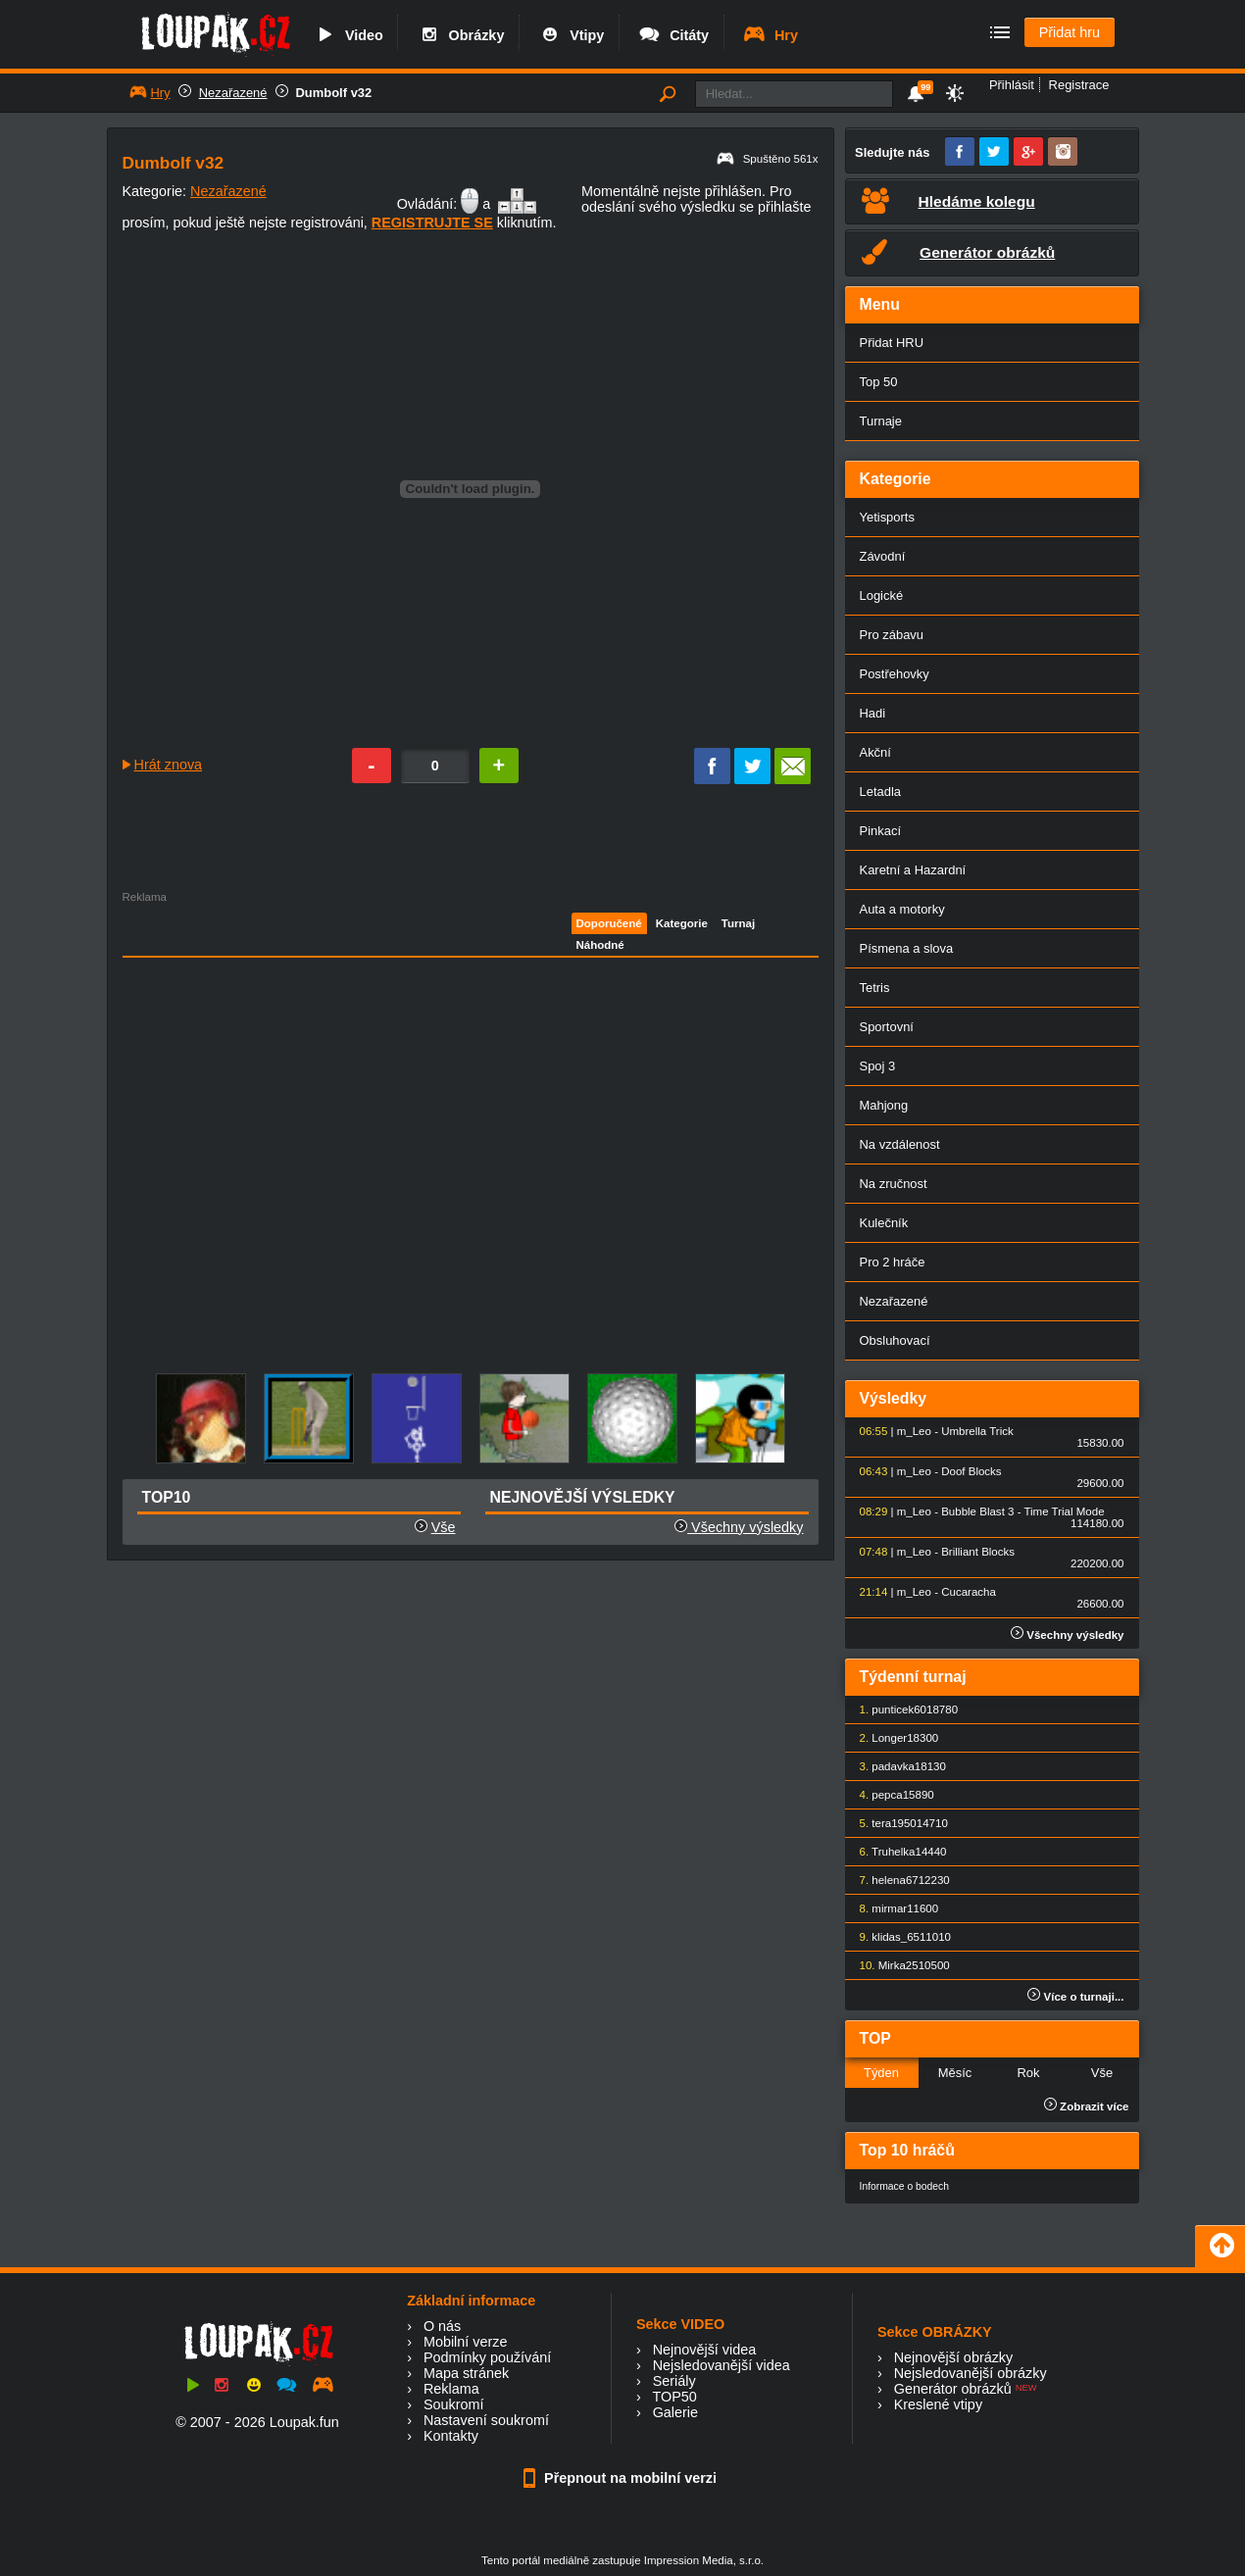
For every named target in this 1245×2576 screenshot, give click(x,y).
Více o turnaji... (1075, 1997)
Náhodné (600, 945)
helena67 (895, 1880)
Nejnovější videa (705, 2349)
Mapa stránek (466, 2373)
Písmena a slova (907, 948)
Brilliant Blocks (978, 1552)
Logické (882, 595)
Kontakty (450, 2436)
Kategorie (682, 923)
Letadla (881, 791)
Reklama (451, 2389)
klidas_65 (896, 1937)
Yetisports (887, 517)
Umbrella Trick (977, 1431)
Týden (881, 2072)
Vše (443, 1527)
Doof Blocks (971, 1471)
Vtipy (570, 35)
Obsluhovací (895, 1340)
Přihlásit (1011, 84)
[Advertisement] (334, 1130)
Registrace (1079, 84)
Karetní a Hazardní (913, 870)
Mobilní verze (465, 2342)
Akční (875, 752)
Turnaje (881, 421)
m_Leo (914, 1431)
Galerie (675, 2412)
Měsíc (955, 2072)
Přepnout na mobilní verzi (622, 2478)
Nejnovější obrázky (954, 2357)
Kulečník (884, 1222)
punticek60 (899, 1709)
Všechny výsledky (738, 1527)
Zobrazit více (1086, 2106)
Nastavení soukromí (486, 2420)
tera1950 (894, 1823)
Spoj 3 (878, 1066)
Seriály (674, 2381)
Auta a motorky (902, 909)
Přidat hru (1069, 32)
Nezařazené (233, 92)
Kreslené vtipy (938, 2404)
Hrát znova (168, 764)
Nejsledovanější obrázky (970, 2373)
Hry (770, 35)
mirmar (889, 1908)
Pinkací (880, 830)
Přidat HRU (892, 342)
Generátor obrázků (953, 2389)
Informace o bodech (905, 2186)
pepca (887, 1795)
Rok (1028, 2072)
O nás (442, 2326)
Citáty (673, 35)
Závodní (883, 556)
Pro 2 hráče (892, 1262)
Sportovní (887, 1026)
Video (348, 35)
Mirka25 (898, 1965)
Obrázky (461, 35)
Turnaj (738, 923)
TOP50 (674, 2396)
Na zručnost (893, 1183)
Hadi (873, 713)
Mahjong (884, 1105)
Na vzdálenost (900, 1144)
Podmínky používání (487, 2357)
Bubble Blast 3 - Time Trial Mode (1022, 1511)
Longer (889, 1738)
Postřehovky (894, 674)
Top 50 (879, 381)
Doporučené (609, 923)
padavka (893, 1766)
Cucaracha (968, 1592)
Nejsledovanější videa (721, 2365)
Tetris (875, 987)
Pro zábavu (892, 634)
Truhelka (893, 1852)
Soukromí (453, 2404)
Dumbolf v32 (334, 92)
